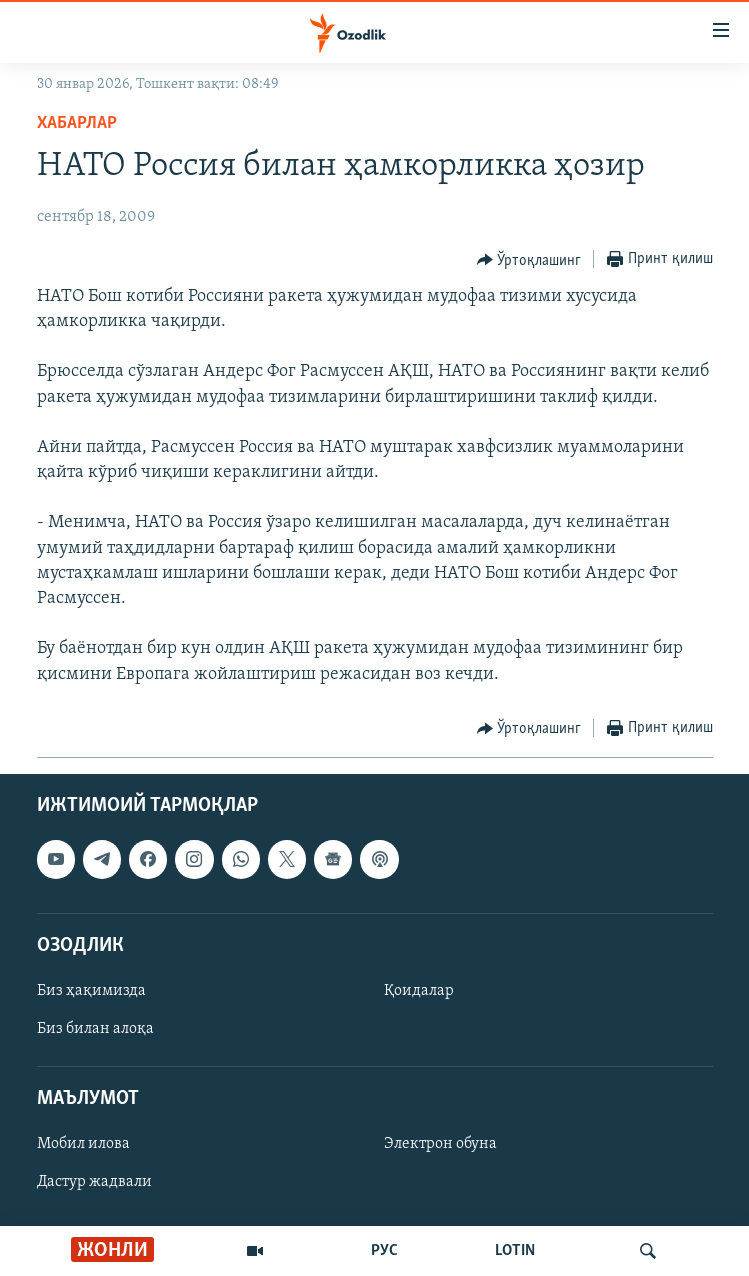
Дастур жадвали (94, 1182)
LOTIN (515, 1251)
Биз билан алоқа (95, 1029)
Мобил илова (83, 1144)
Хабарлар (77, 123)
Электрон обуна (440, 1144)
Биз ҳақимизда (91, 991)
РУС (384, 1251)
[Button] (529, 260)
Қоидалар (419, 991)
